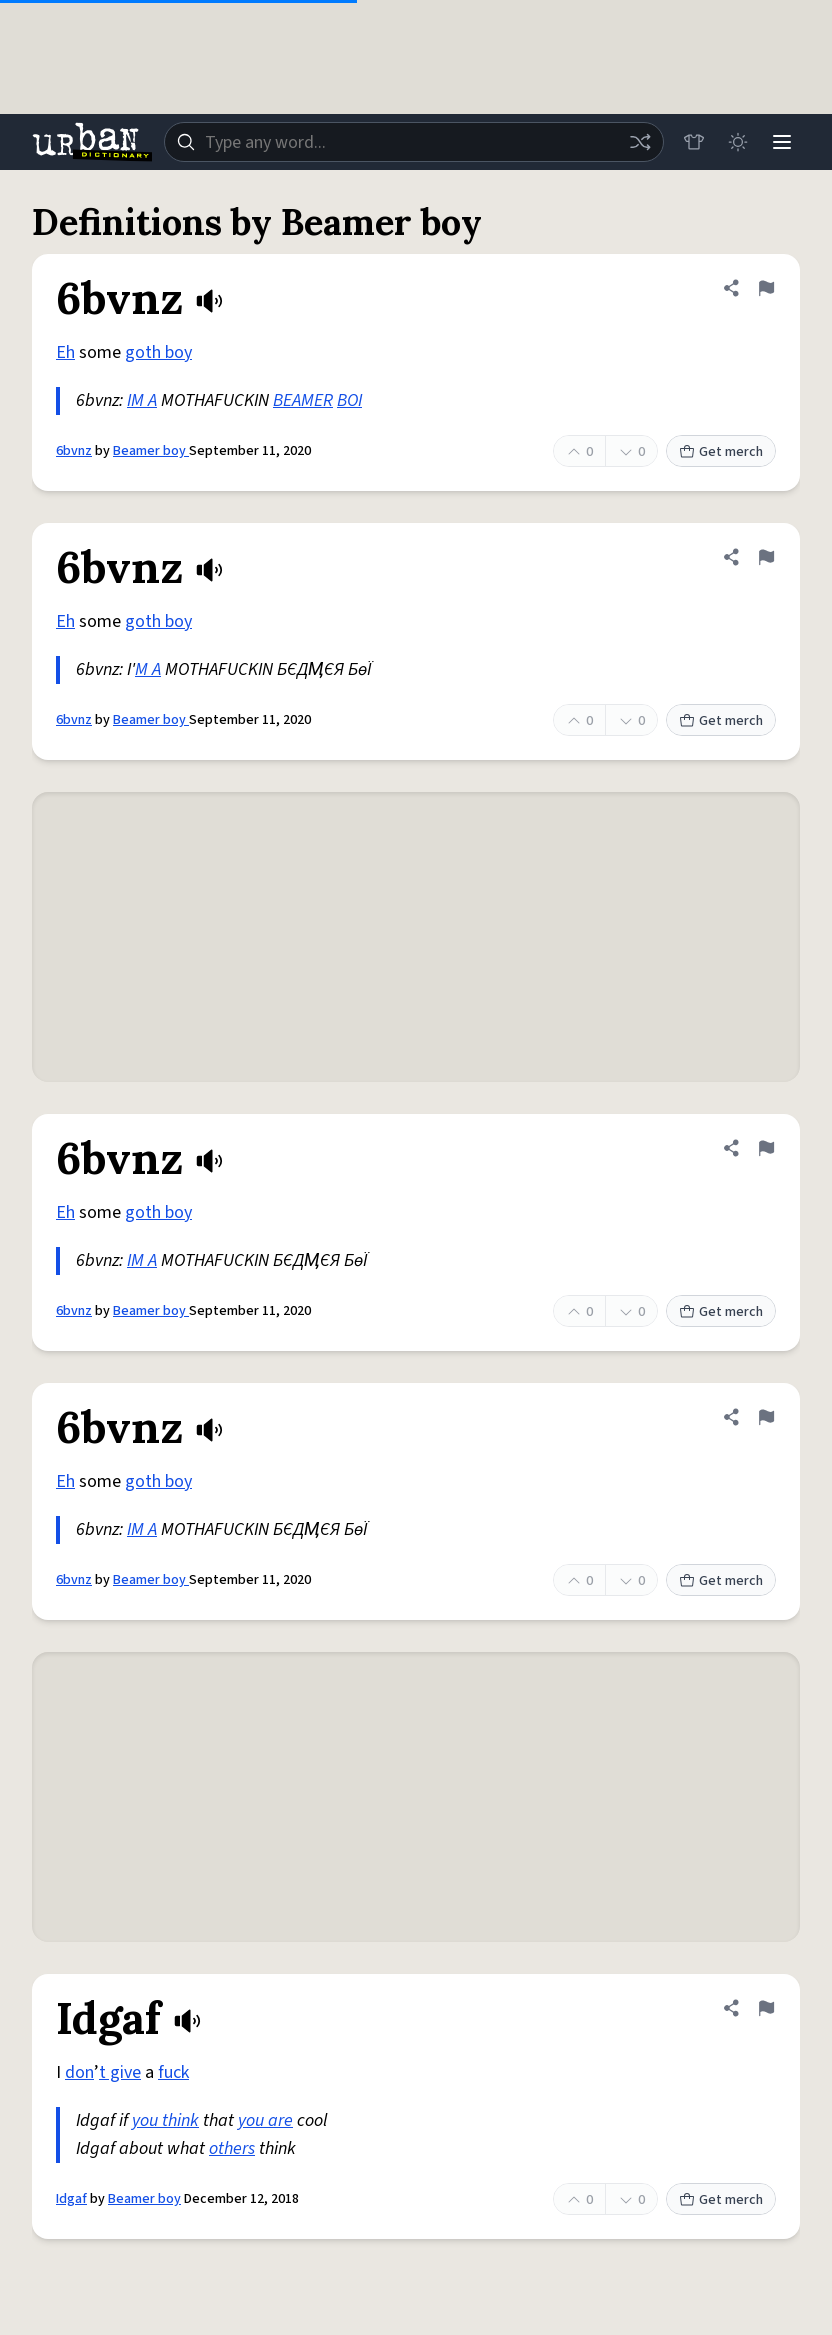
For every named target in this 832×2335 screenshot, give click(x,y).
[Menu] (782, 142)
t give (120, 2072)
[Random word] (640, 142)
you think (165, 2120)
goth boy (158, 352)
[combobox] (414, 142)
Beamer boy (151, 451)
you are (265, 2120)
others (232, 2148)
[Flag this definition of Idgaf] (766, 2008)
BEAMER (303, 400)
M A (148, 669)
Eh (65, 352)
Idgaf (71, 2199)
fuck (173, 2072)
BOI (349, 400)
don (79, 2072)
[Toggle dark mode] (738, 142)
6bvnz (74, 451)
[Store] (694, 142)
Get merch (721, 452)
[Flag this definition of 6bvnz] (766, 288)
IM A (142, 400)
